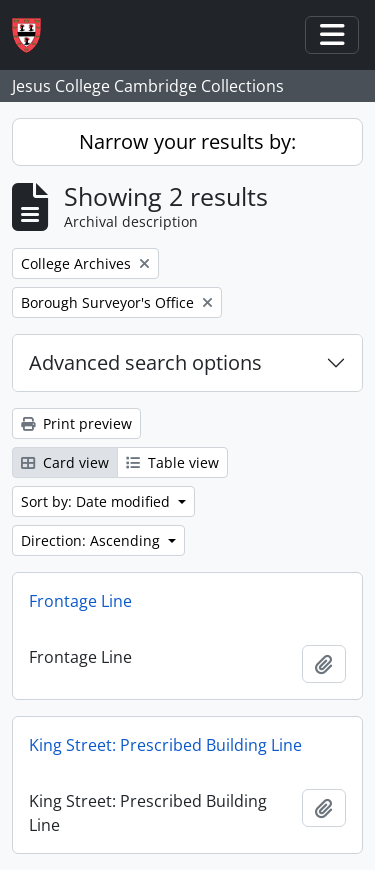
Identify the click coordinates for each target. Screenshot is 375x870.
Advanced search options (145, 362)
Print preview (76, 423)
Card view (65, 462)
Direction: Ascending (92, 540)
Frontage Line (80, 601)
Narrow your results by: (187, 141)
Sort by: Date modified (97, 501)
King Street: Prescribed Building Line (165, 745)
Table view (172, 462)
